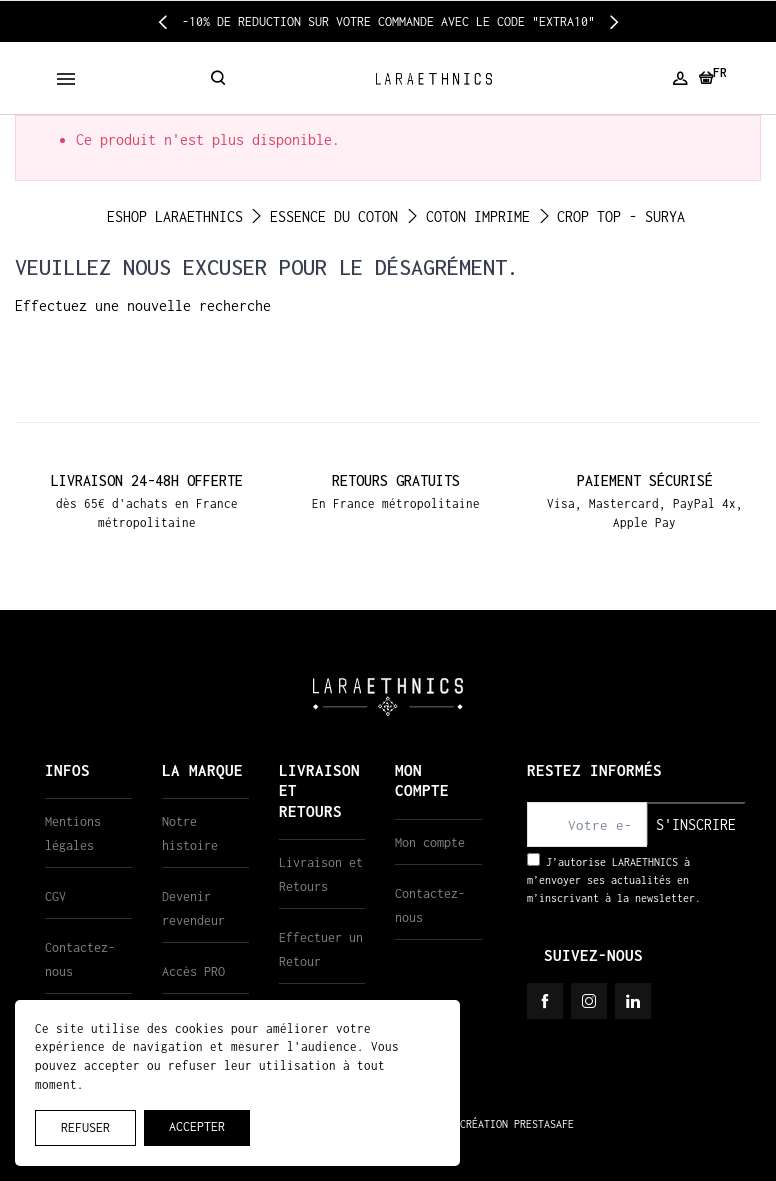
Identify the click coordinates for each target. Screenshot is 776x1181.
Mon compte (430, 842)
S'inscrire (696, 824)
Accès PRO (193, 971)
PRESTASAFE (544, 1124)
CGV (55, 896)
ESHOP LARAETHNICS (175, 216)
